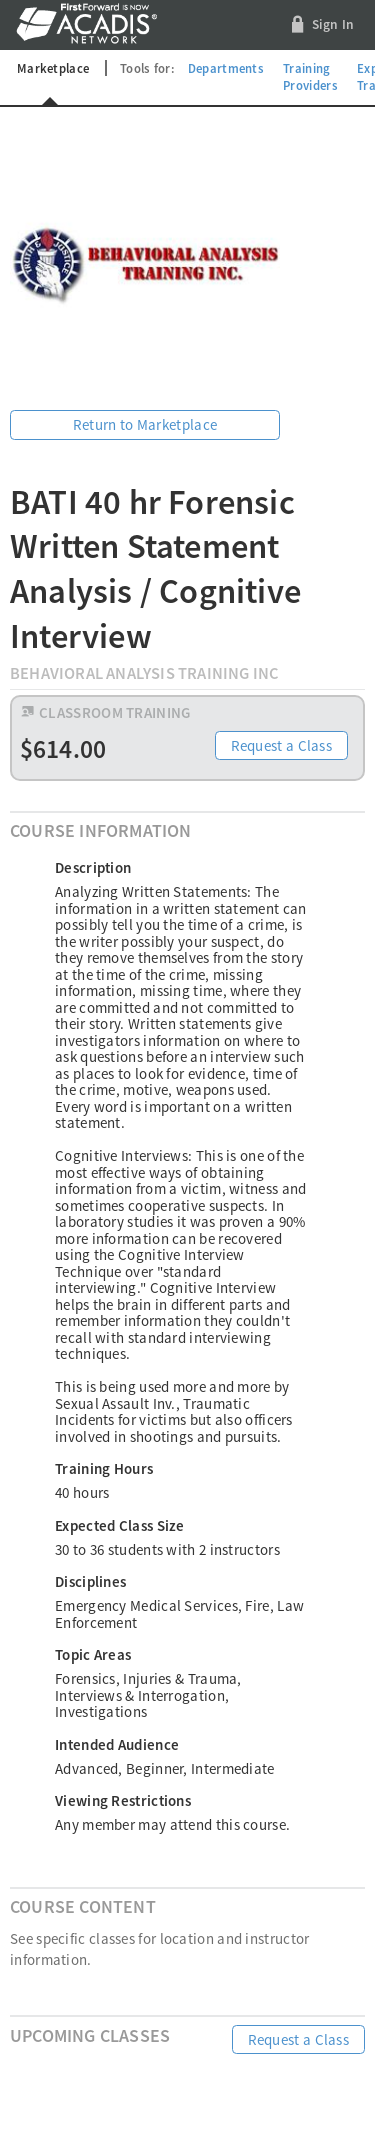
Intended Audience (117, 1744)
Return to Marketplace (145, 424)
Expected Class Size (120, 1525)
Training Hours (104, 1468)
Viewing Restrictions (123, 1800)
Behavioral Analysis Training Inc (144, 673)
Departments (226, 68)
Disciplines (90, 1581)
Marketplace (53, 68)
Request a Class (282, 745)
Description (93, 867)
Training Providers (310, 77)
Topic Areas (93, 1654)
